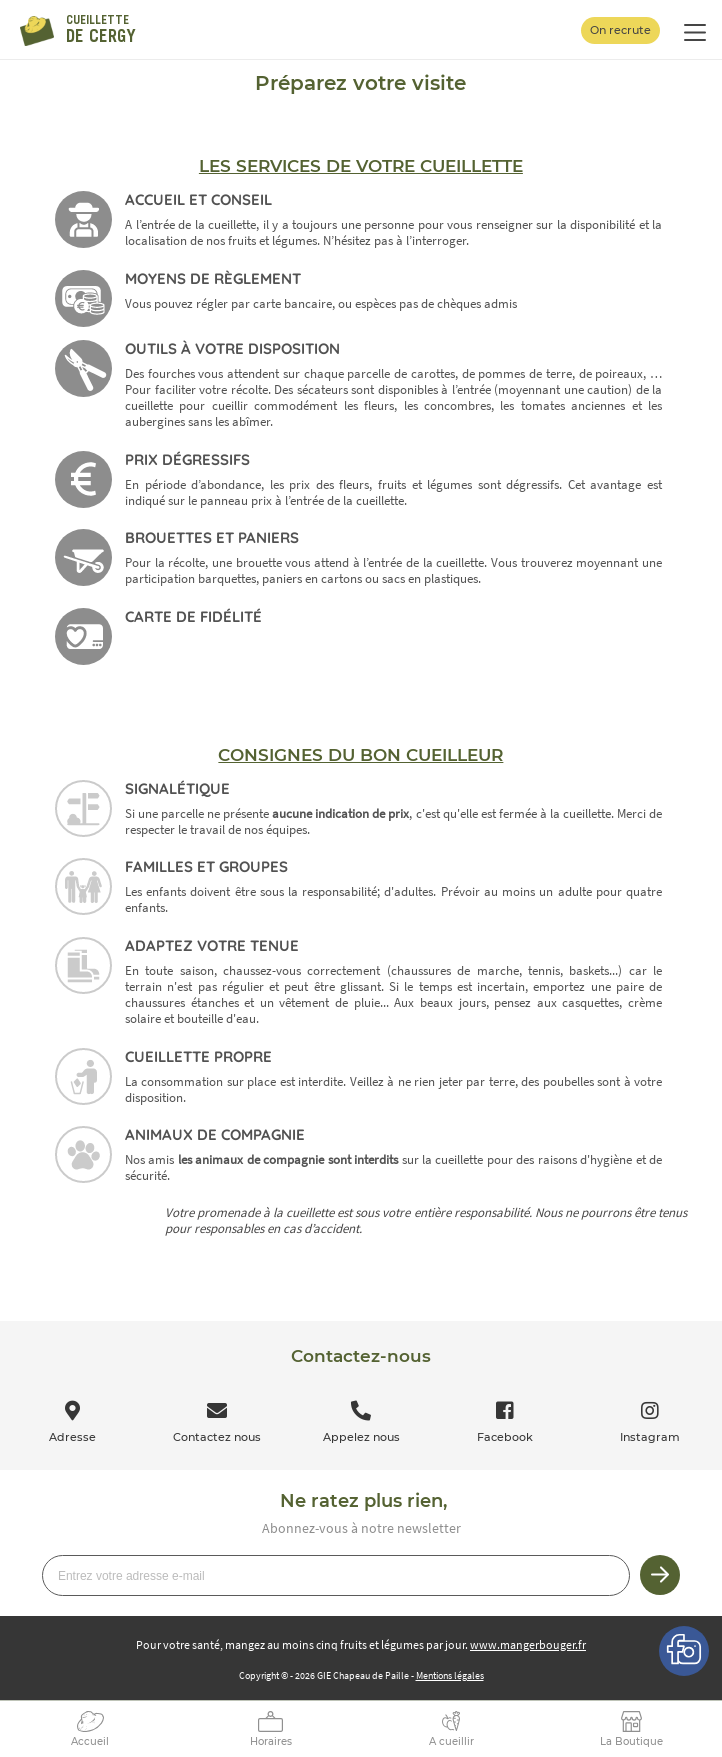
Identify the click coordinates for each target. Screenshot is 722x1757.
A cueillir (451, 1741)
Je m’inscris (660, 1575)
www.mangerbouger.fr (528, 1644)
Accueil (90, 1741)
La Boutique (631, 1741)
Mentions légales (450, 1675)
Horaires (271, 1741)
